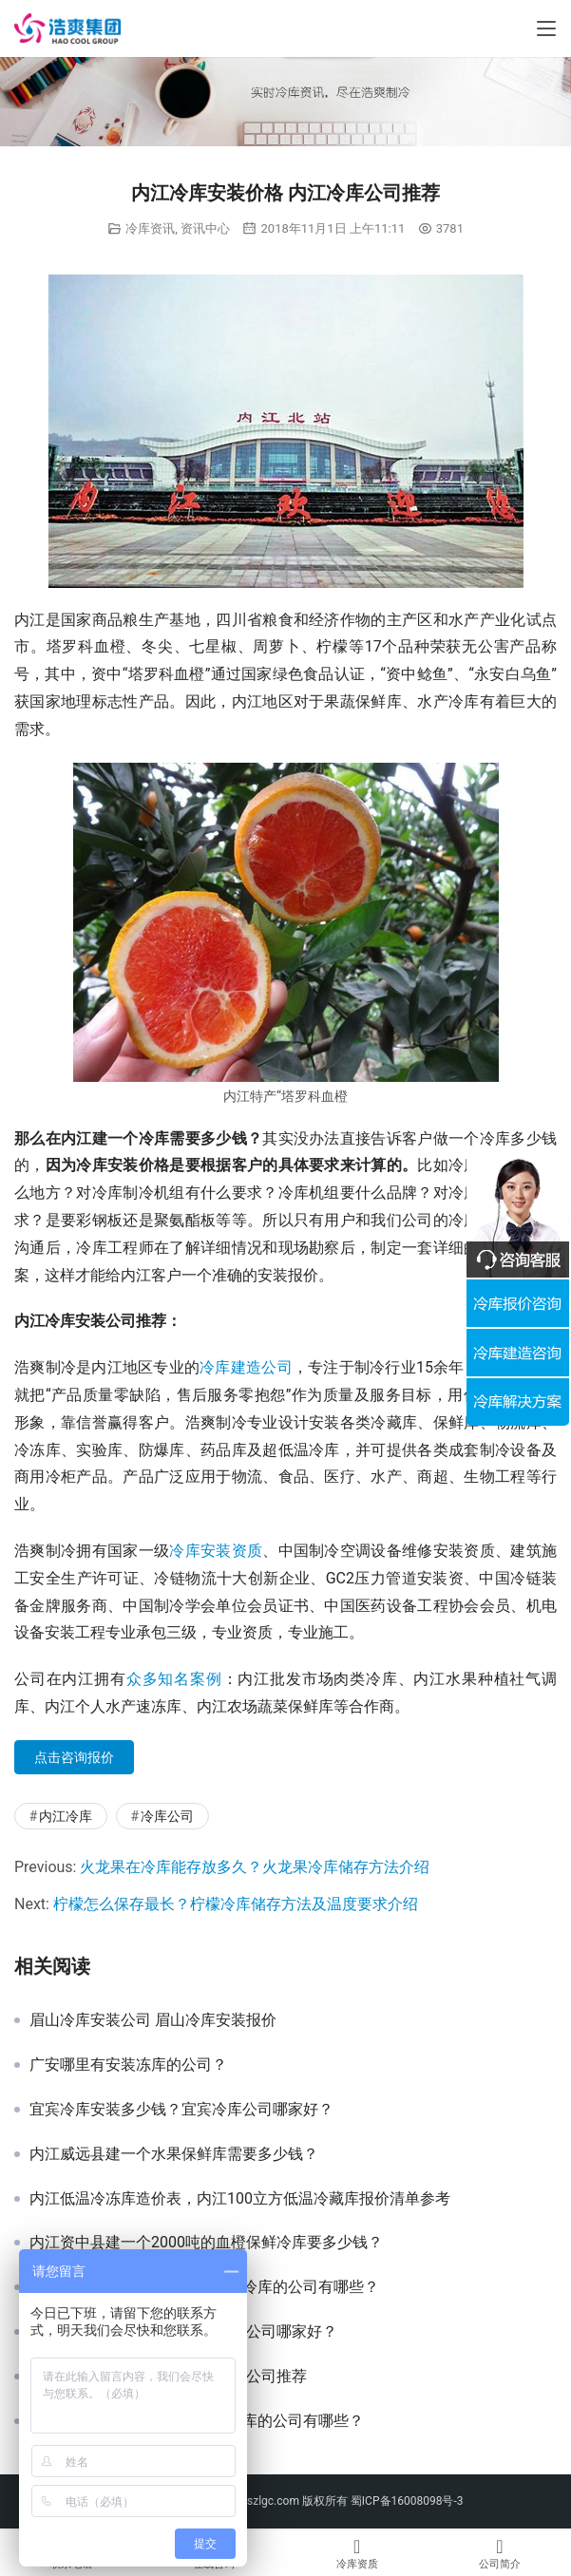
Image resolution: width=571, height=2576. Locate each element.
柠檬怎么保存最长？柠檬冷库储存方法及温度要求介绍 (235, 1904)
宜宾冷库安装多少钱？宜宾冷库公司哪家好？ (181, 2109)
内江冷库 (65, 1816)
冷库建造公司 (246, 1367)
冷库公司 (167, 1816)
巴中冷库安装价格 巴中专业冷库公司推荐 (168, 2376)
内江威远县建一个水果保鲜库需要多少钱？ (173, 2154)
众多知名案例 (174, 1679)
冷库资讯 (150, 228)
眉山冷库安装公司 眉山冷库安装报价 (152, 2020)
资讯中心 (205, 228)
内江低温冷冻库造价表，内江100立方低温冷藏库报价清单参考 (239, 2198)
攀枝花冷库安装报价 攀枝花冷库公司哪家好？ (183, 2331)
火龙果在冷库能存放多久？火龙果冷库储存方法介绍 (254, 1867)
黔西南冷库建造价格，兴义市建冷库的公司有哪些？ (204, 2287)
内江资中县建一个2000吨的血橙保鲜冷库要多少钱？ (206, 2242)
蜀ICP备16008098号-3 (407, 2501)
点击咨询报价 (74, 1757)
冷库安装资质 (215, 1551)
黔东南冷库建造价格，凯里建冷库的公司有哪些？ (196, 2421)
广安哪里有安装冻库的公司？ (128, 2065)
